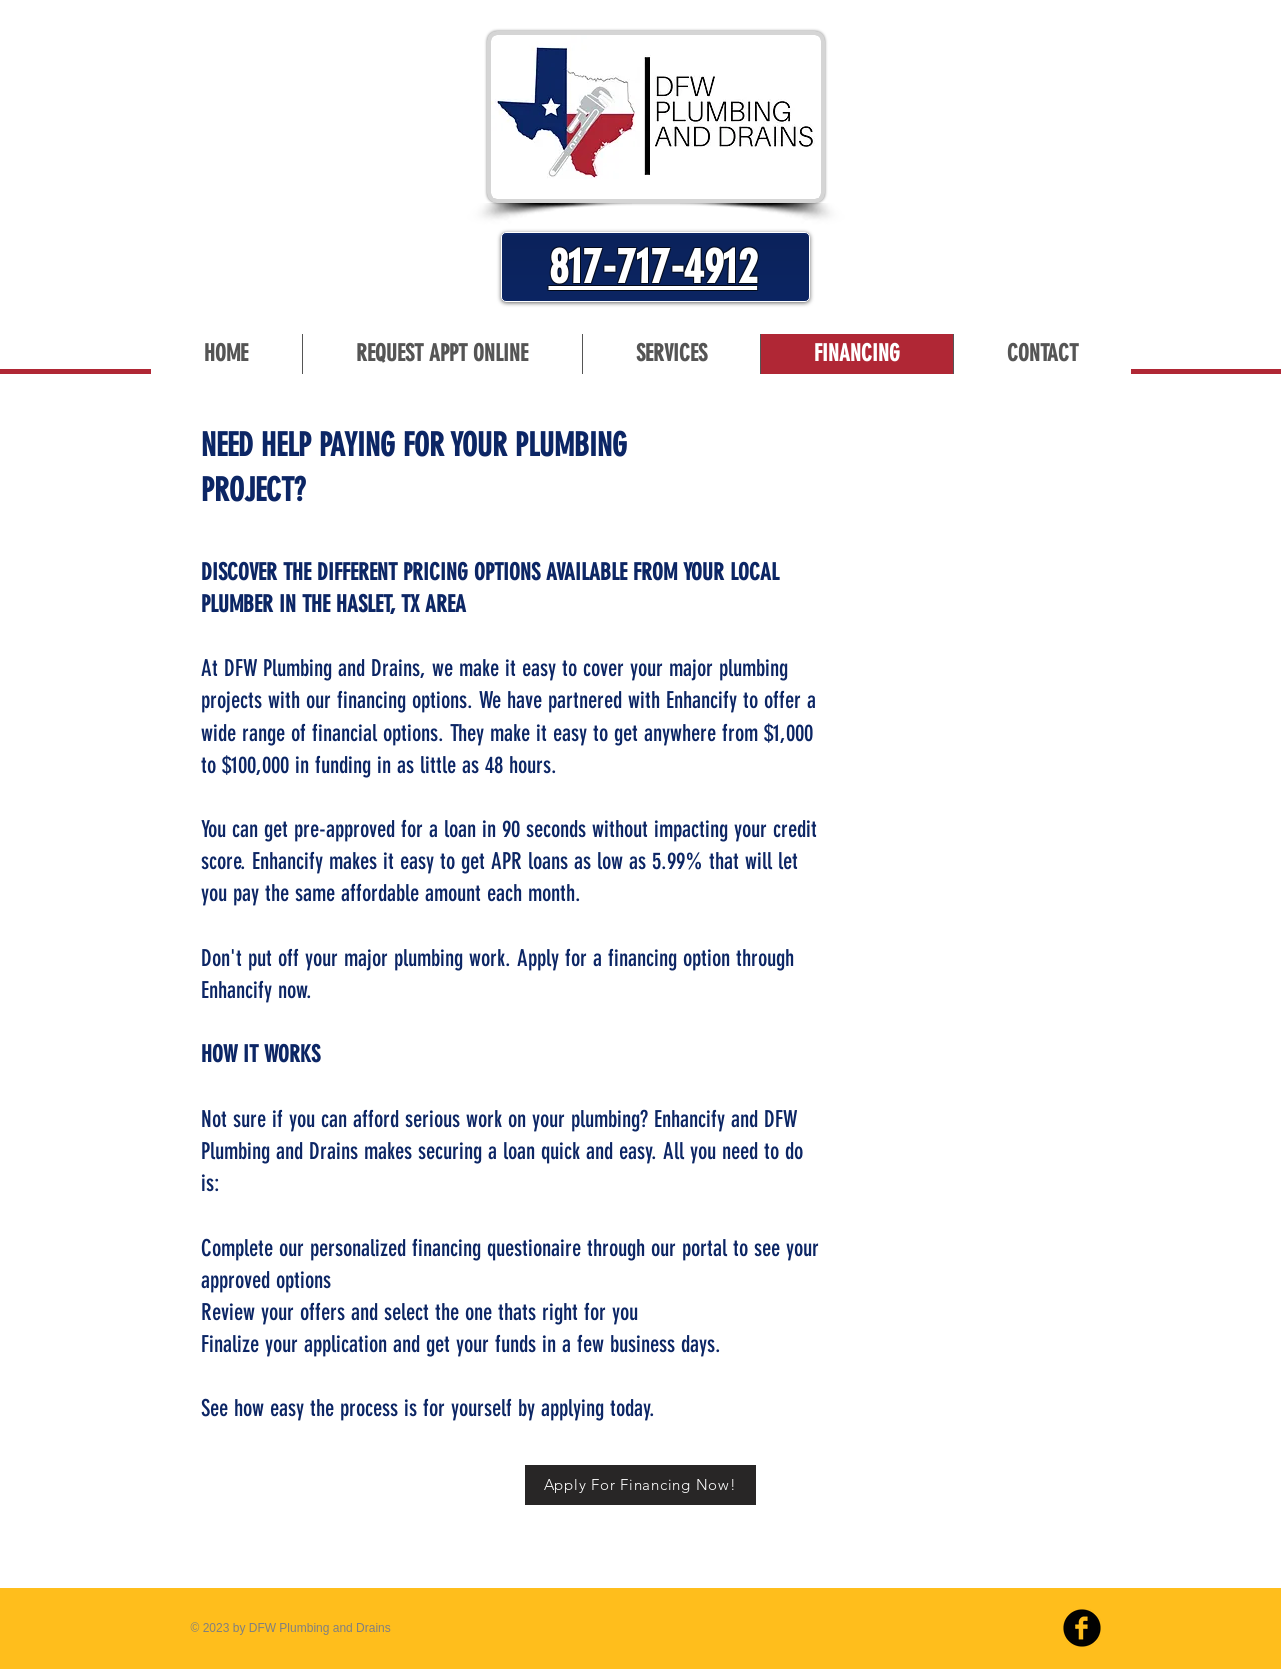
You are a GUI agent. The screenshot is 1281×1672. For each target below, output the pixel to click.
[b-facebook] (1082, 1628)
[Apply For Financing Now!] (640, 1485)
